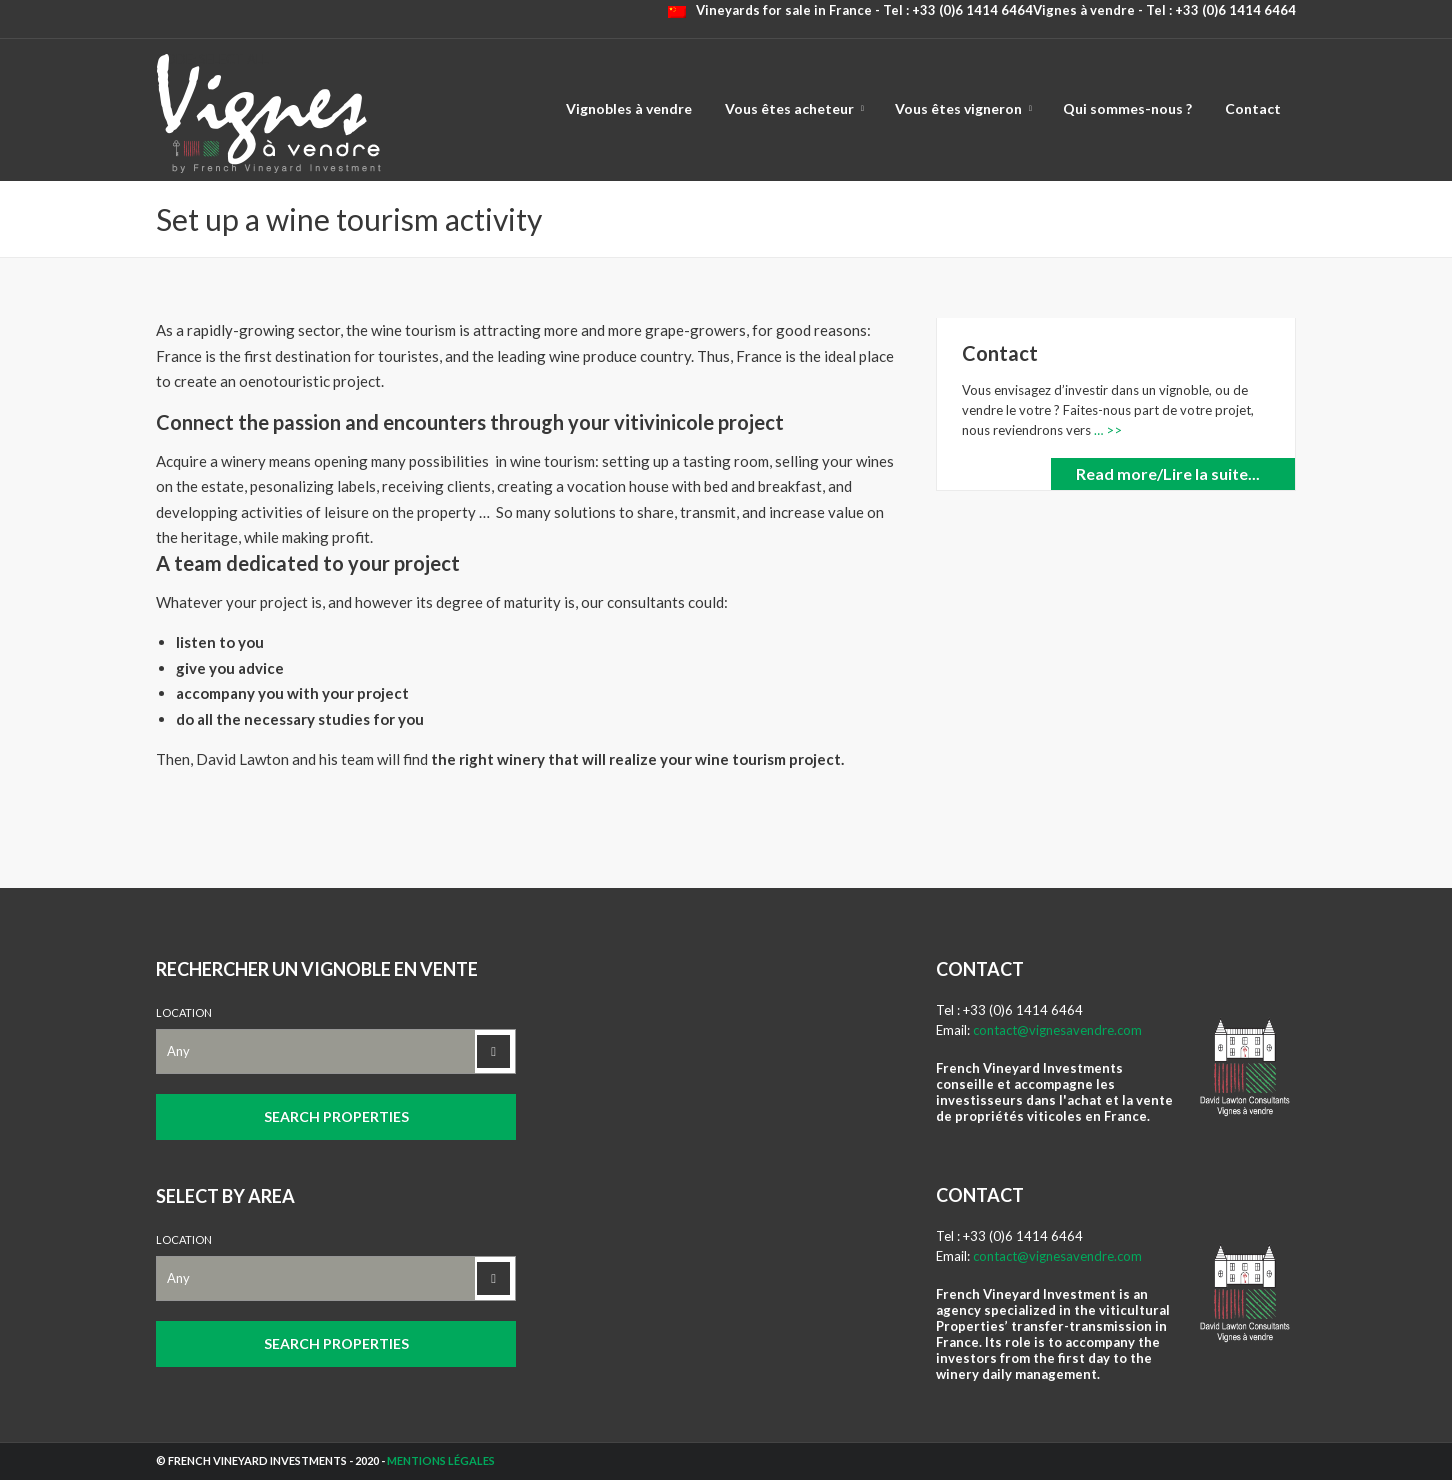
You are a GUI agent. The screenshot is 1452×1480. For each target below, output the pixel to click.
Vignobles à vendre (629, 108)
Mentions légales (441, 1460)
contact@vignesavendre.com (1057, 1030)
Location (184, 1012)
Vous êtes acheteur (789, 108)
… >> (1106, 430)
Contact (1253, 108)
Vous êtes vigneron (958, 108)
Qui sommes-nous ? (1127, 108)
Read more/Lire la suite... (1168, 473)
